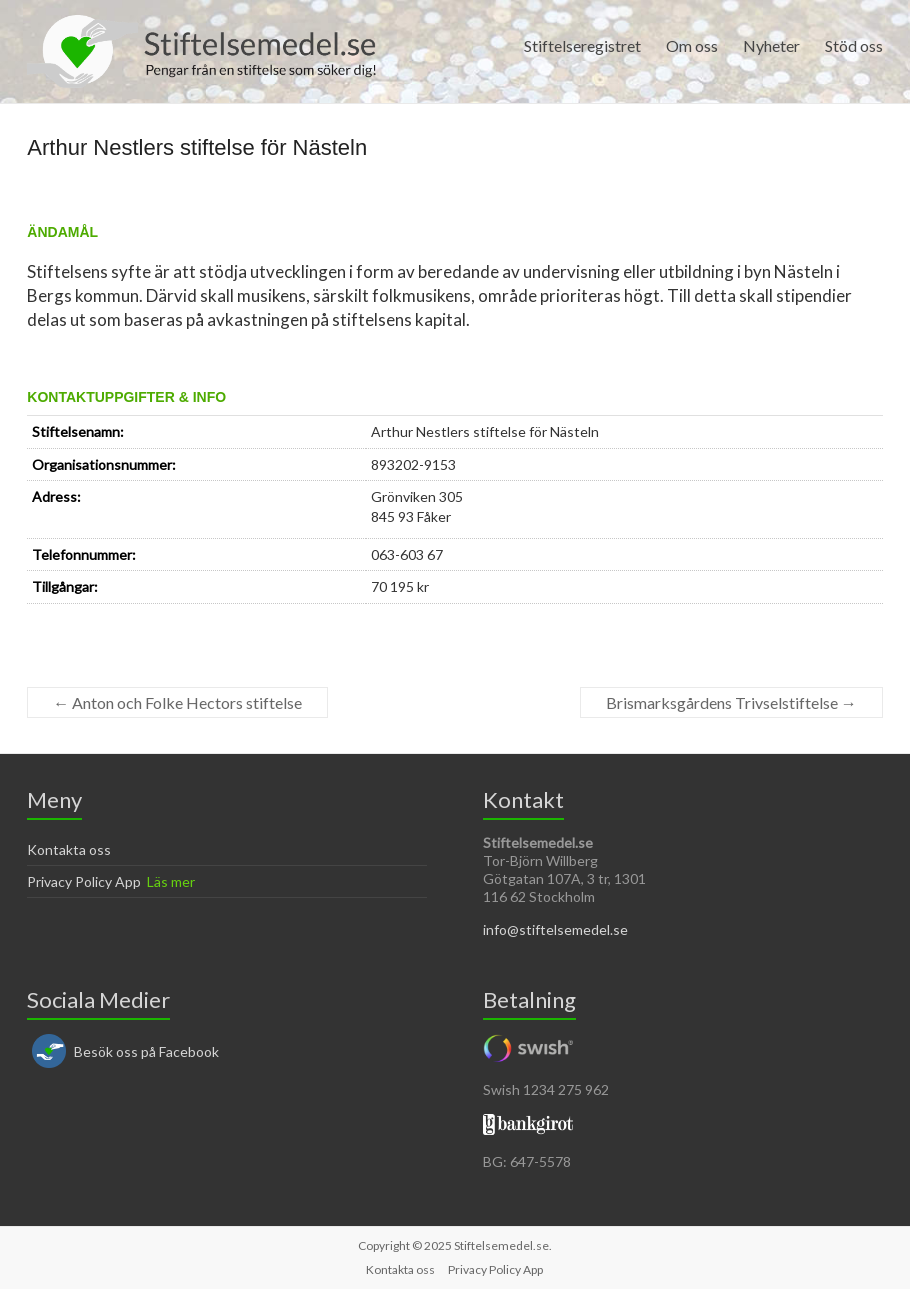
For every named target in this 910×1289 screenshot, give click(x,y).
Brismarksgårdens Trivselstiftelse (731, 702)
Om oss (692, 45)
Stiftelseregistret (582, 45)
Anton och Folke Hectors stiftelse (177, 702)
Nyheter (771, 45)
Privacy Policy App (84, 881)
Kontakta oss (69, 849)
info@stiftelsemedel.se (555, 929)
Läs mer (171, 881)
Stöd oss (854, 45)
